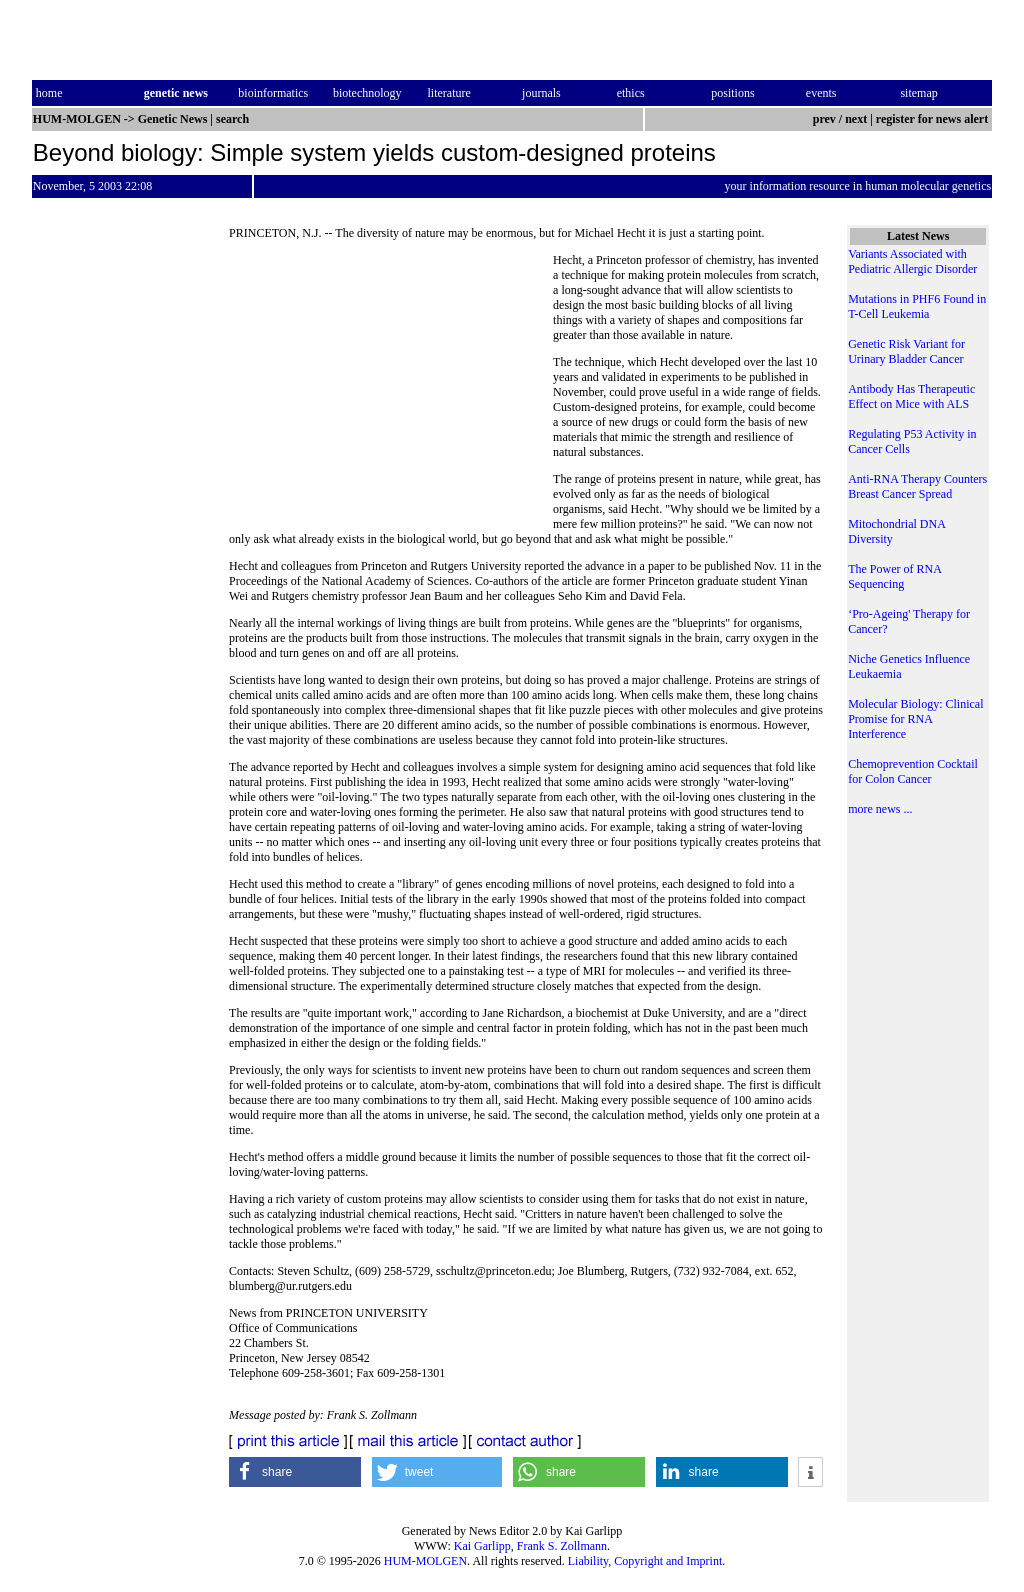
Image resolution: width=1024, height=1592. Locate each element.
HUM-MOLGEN (425, 1561)
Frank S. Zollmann (562, 1546)
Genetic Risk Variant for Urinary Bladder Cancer (906, 351)
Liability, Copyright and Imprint (645, 1561)
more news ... (880, 809)
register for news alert (933, 119)
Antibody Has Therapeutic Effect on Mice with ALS (911, 396)
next (856, 119)
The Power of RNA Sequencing (894, 576)
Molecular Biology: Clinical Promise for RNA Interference (915, 719)
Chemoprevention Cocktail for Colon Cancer (913, 771)
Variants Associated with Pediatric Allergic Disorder (912, 261)
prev (824, 119)
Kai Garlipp (482, 1546)
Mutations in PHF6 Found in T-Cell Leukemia (917, 306)
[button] (295, 1472)
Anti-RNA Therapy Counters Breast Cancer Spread (917, 486)
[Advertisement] (391, 390)
